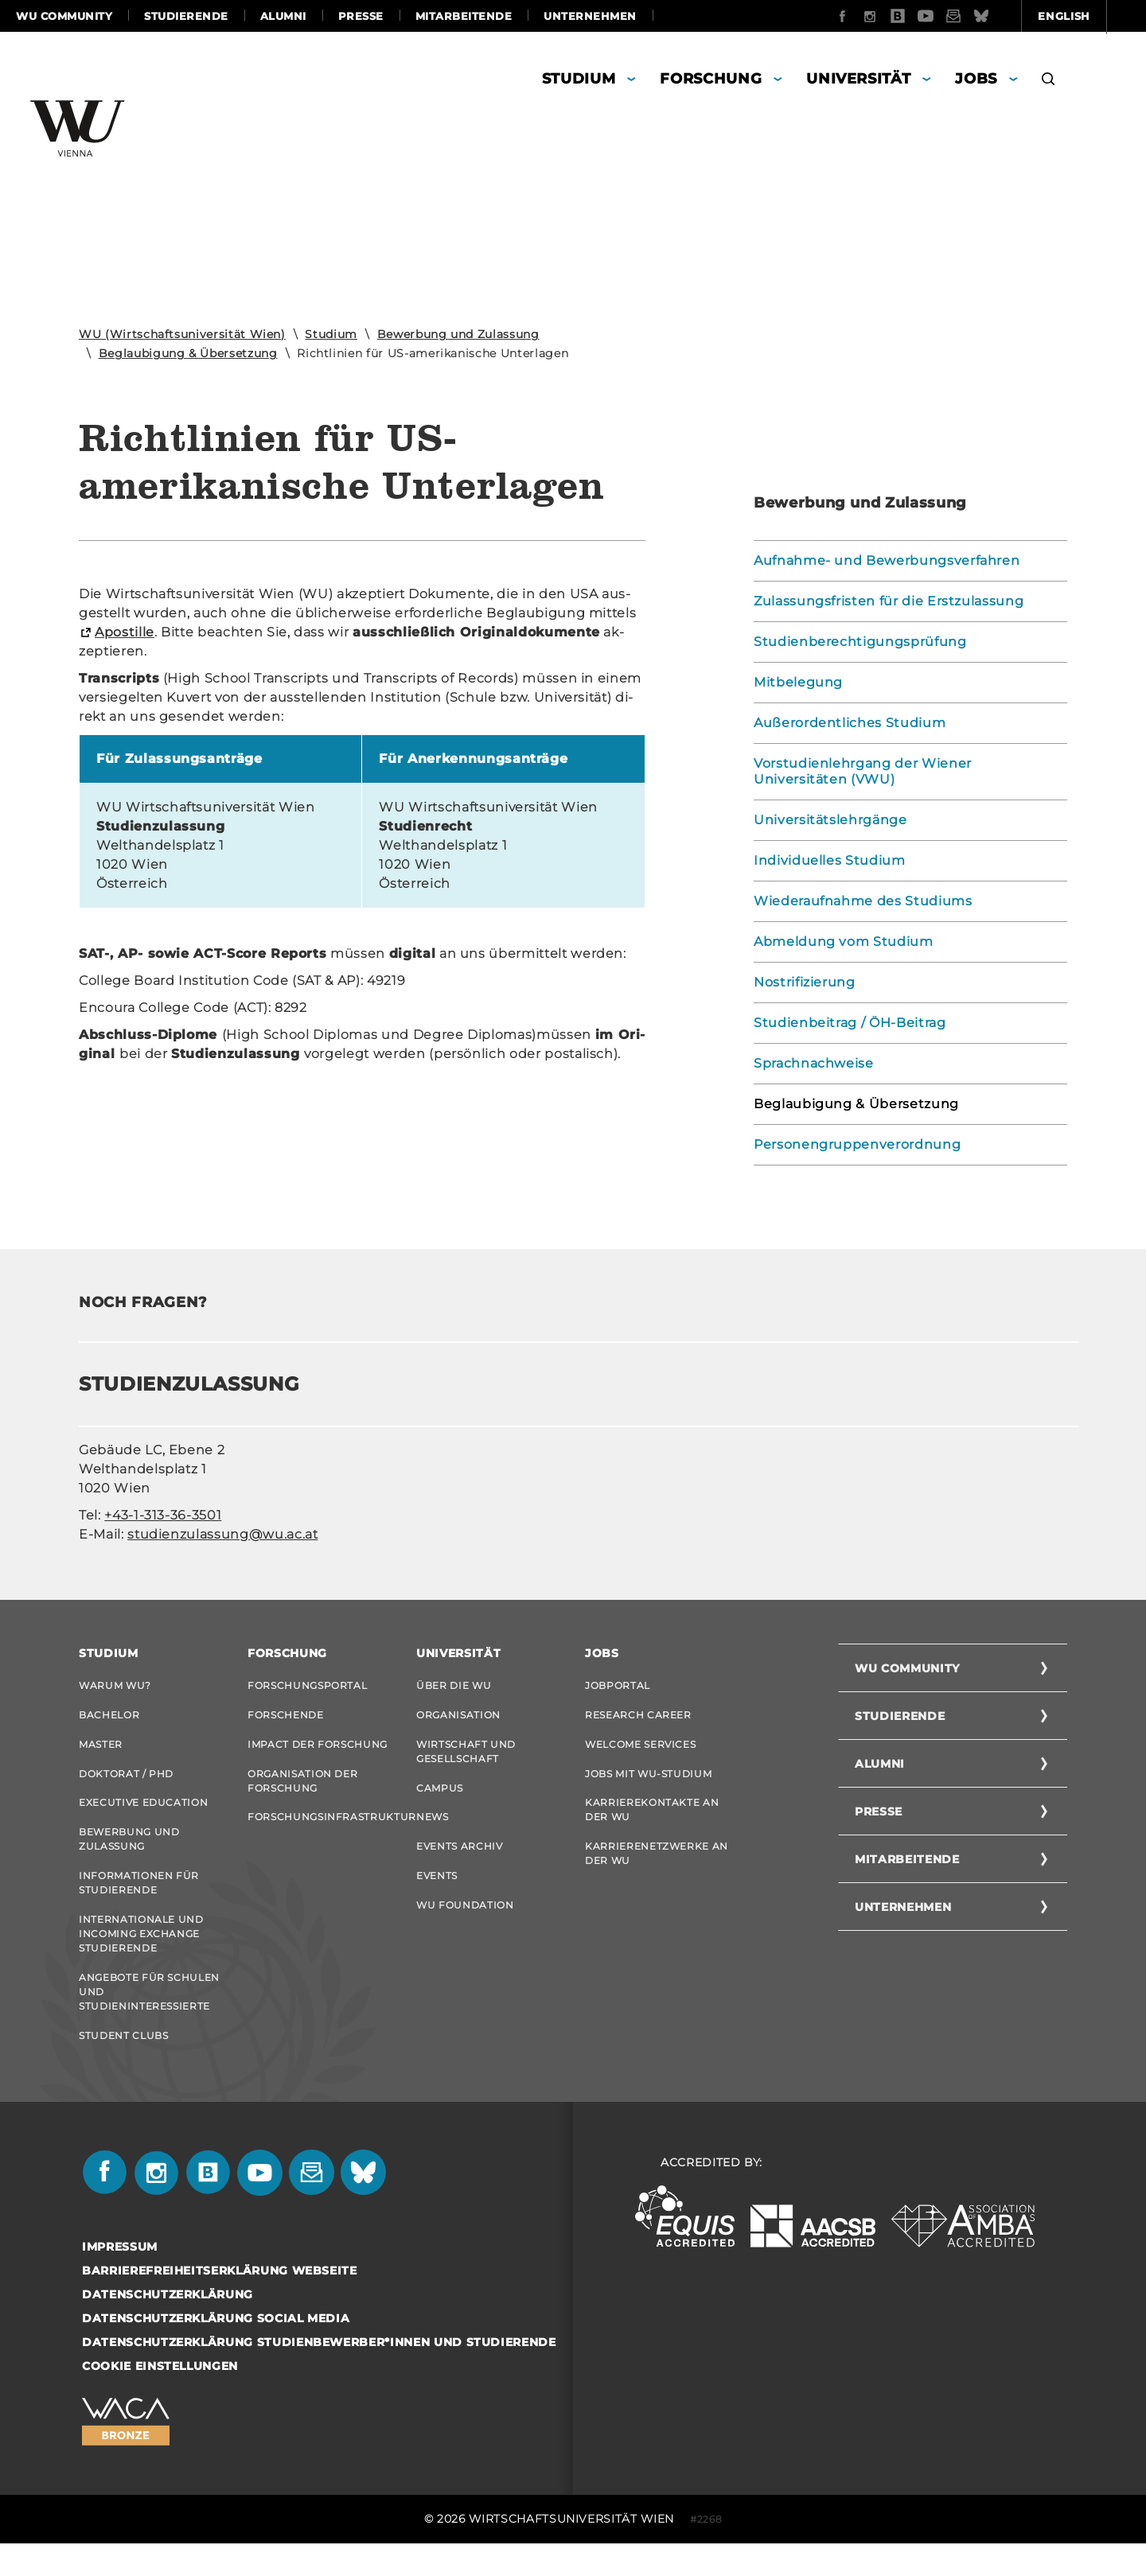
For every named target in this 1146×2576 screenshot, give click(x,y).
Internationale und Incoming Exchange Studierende (141, 1956)
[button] (1048, 80)
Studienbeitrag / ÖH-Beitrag (850, 1022)
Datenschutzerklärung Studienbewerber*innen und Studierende (319, 2375)
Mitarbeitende (464, 16)
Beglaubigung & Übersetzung (188, 353)
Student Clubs (123, 2065)
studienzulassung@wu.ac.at (222, 1534)
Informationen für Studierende (139, 1902)
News (432, 1830)
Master (101, 1751)
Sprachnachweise (814, 1063)
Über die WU (453, 1685)
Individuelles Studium (830, 860)
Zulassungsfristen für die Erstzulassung (888, 601)
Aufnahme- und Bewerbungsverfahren (886, 560)
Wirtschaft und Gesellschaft (466, 1758)
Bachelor (109, 1718)
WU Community (64, 16)
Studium (331, 334)
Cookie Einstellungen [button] (160, 2398)
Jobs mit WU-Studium (648, 1783)
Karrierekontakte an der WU (652, 1823)
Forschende (286, 1718)
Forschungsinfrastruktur (320, 1830)
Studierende (186, 16)
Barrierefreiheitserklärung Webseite (219, 2303)
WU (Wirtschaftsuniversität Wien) (182, 334)
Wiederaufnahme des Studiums (863, 901)
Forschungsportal (307, 1685)
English (979, 16)
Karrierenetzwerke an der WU (656, 1870)
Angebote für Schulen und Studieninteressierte (149, 2018)
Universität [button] (858, 79)
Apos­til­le (124, 632)
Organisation (458, 1718)
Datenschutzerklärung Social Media (215, 2351)
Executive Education (143, 1816)
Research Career (638, 1718)
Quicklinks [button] (1084, 16)
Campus (439, 1798)
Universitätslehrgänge (830, 819)
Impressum (120, 2279)
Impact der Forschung (318, 1751)
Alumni (283, 16)
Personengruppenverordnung (857, 1144)
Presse (361, 16)
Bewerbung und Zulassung (458, 334)
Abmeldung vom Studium (844, 941)
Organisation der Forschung (302, 1790)
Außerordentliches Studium (849, 722)
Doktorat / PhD (126, 1783)
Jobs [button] (976, 79)
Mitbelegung (798, 682)
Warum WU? (115, 1685)
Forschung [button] (711, 79)
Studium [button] (579, 79)
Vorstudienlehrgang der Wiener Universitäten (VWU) (863, 771)
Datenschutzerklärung (167, 2327)
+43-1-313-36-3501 (162, 1515)
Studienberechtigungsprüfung (860, 641)
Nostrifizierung (805, 982)
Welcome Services (640, 1751)
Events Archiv (459, 1863)
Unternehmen (590, 16)
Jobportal (617, 1685)
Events (437, 1895)
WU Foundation (464, 1928)
